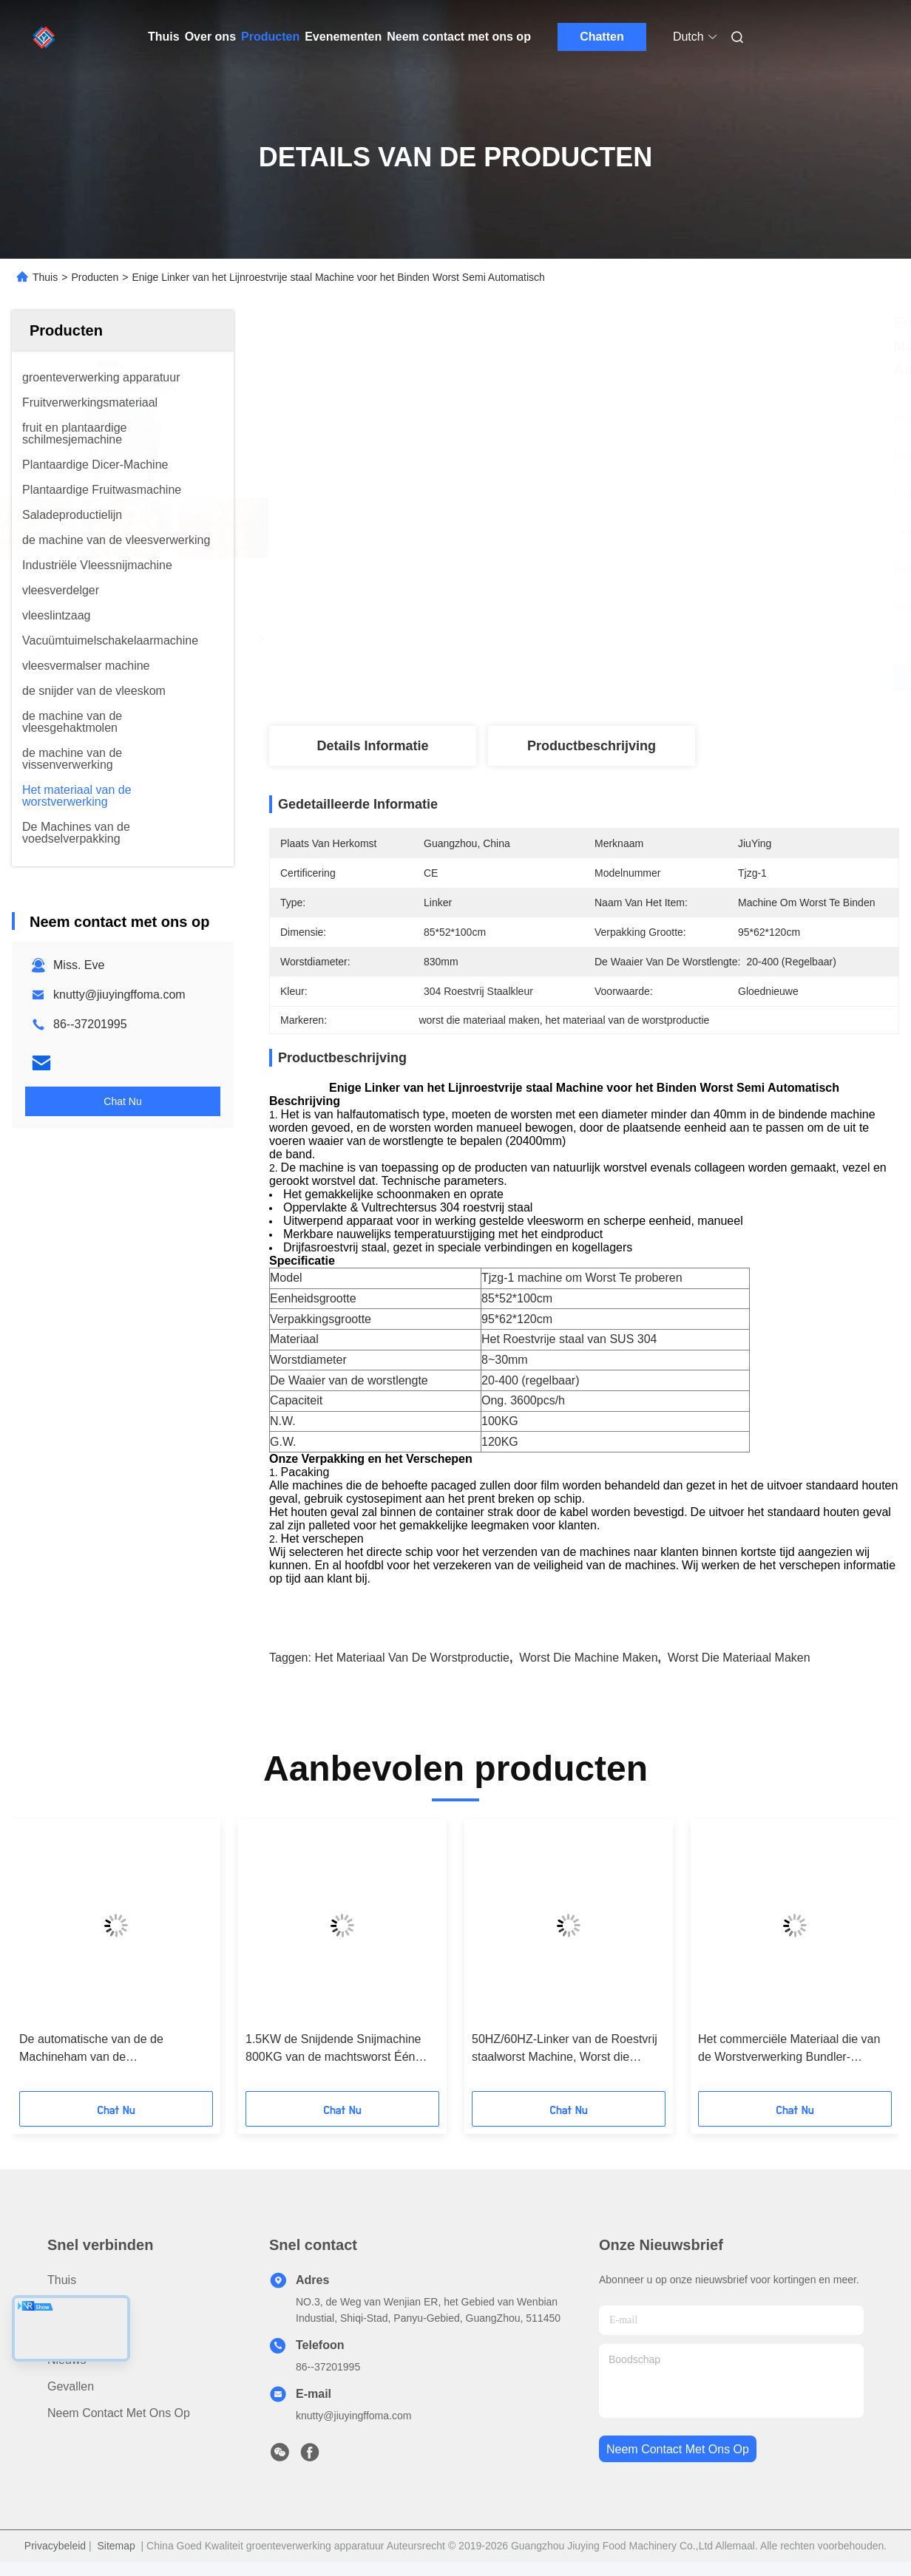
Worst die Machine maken (588, 1657)
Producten (270, 36)
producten (74, 2306)
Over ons (210, 36)
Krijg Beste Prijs (663, 677)
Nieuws (66, 2360)
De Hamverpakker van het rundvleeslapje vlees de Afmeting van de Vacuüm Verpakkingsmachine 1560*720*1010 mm (558, 2049)
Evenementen (343, 36)
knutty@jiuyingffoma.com (119, 994)
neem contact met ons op (677, 2449)
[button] (75, 1960)
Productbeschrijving (591, 745)
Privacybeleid (55, 2546)
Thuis (164, 36)
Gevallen (70, 2386)
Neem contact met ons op (459, 36)
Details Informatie (372, 745)
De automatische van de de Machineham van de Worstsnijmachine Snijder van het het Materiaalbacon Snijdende (785, 2049)
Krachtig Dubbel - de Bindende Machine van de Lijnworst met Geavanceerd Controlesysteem (101, 2049)
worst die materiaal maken (739, 1657)
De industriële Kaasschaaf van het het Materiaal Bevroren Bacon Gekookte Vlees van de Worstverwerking (335, 2049)
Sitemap (116, 2546)
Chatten (602, 36)
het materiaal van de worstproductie (411, 1657)
